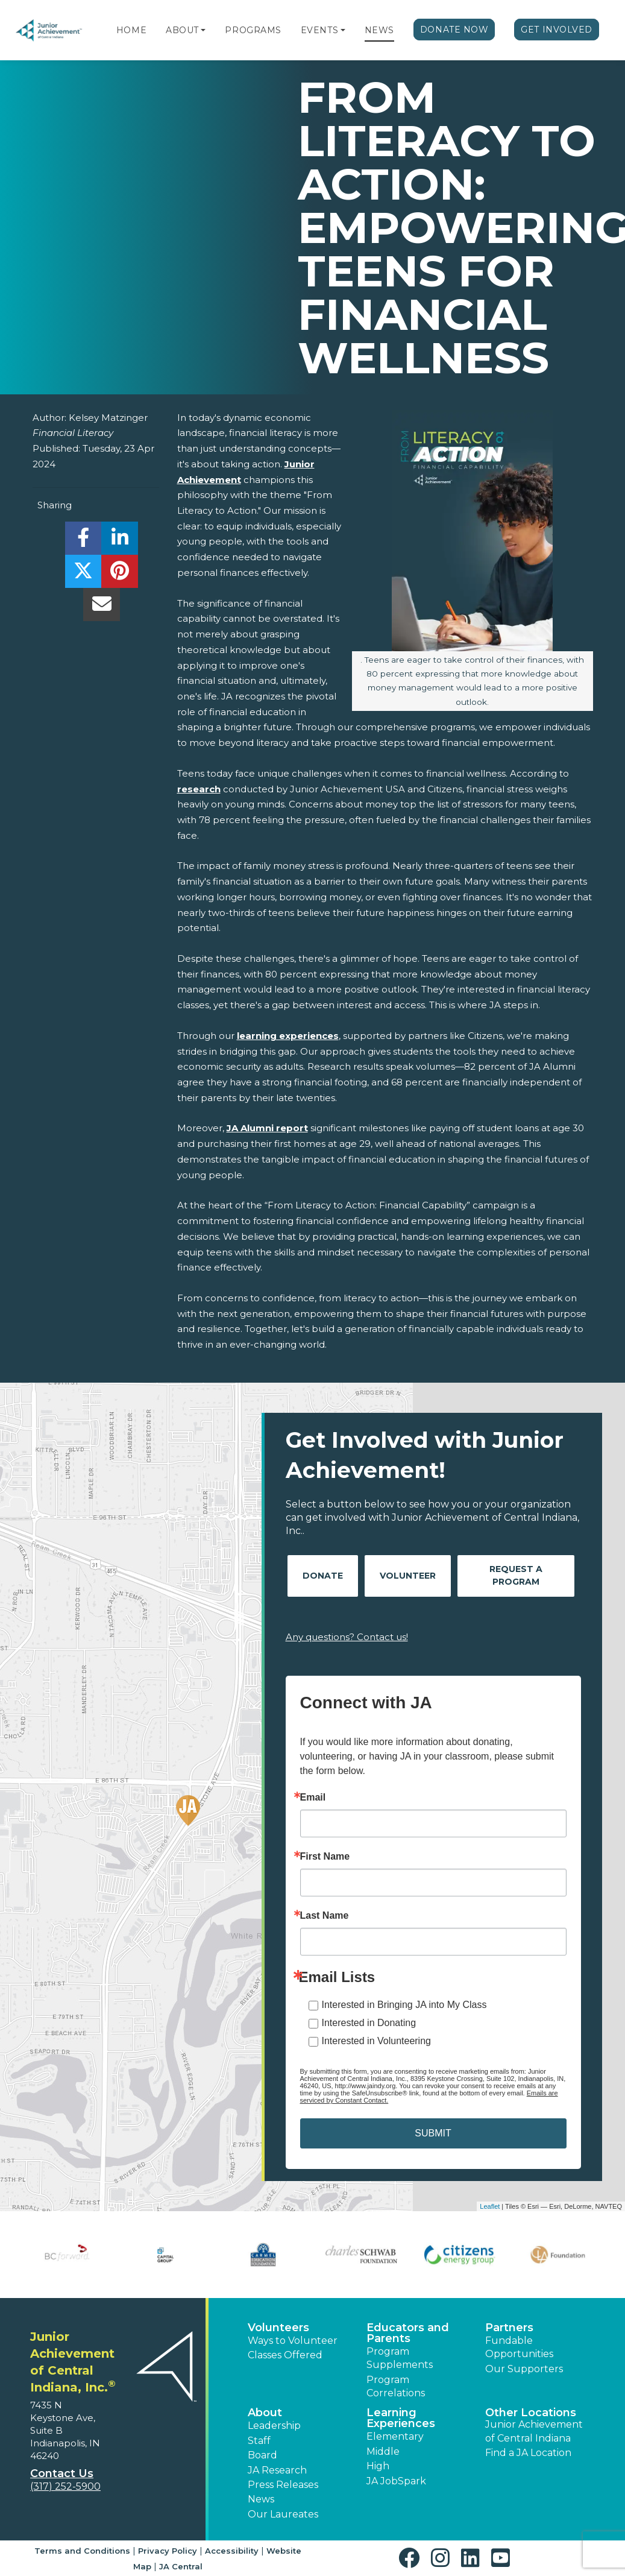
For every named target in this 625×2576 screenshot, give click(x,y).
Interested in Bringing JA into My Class (404, 2005)
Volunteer (408, 1575)
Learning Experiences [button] (400, 2418)
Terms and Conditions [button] (82, 2550)
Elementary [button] (395, 2436)
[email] (101, 607)
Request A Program (515, 1575)
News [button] (261, 2499)
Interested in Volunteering (376, 2041)
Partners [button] (509, 2327)
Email (313, 1797)
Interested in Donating (369, 2023)
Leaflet (490, 2206)
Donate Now (454, 29)
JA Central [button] (181, 2566)
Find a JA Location (528, 2452)
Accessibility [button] (232, 2550)
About (182, 30)
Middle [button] (383, 2451)
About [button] (265, 2412)
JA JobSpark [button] (396, 2481)
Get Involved (556, 29)
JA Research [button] (277, 2470)
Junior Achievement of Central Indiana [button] (534, 2431)
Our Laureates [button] (283, 2514)
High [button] (377, 2466)
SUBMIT (433, 2133)
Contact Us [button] (61, 2473)
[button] (203, 30)
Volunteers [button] (278, 2327)
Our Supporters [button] (524, 2369)
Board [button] (262, 2455)
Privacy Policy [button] (167, 2550)
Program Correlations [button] (395, 2386)
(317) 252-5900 (65, 2486)
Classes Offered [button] (285, 2355)
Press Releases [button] (283, 2484)
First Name (325, 1856)
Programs (253, 30)
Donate (323, 1575)
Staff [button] (259, 2440)
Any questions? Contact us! (347, 1637)
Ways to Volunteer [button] (293, 2340)
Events (319, 30)
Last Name (324, 1916)
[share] (83, 541)
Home (131, 30)
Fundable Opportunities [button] (519, 2347)
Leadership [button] (274, 2425)
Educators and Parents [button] (407, 2333)
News (379, 30)
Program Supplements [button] (399, 2358)
